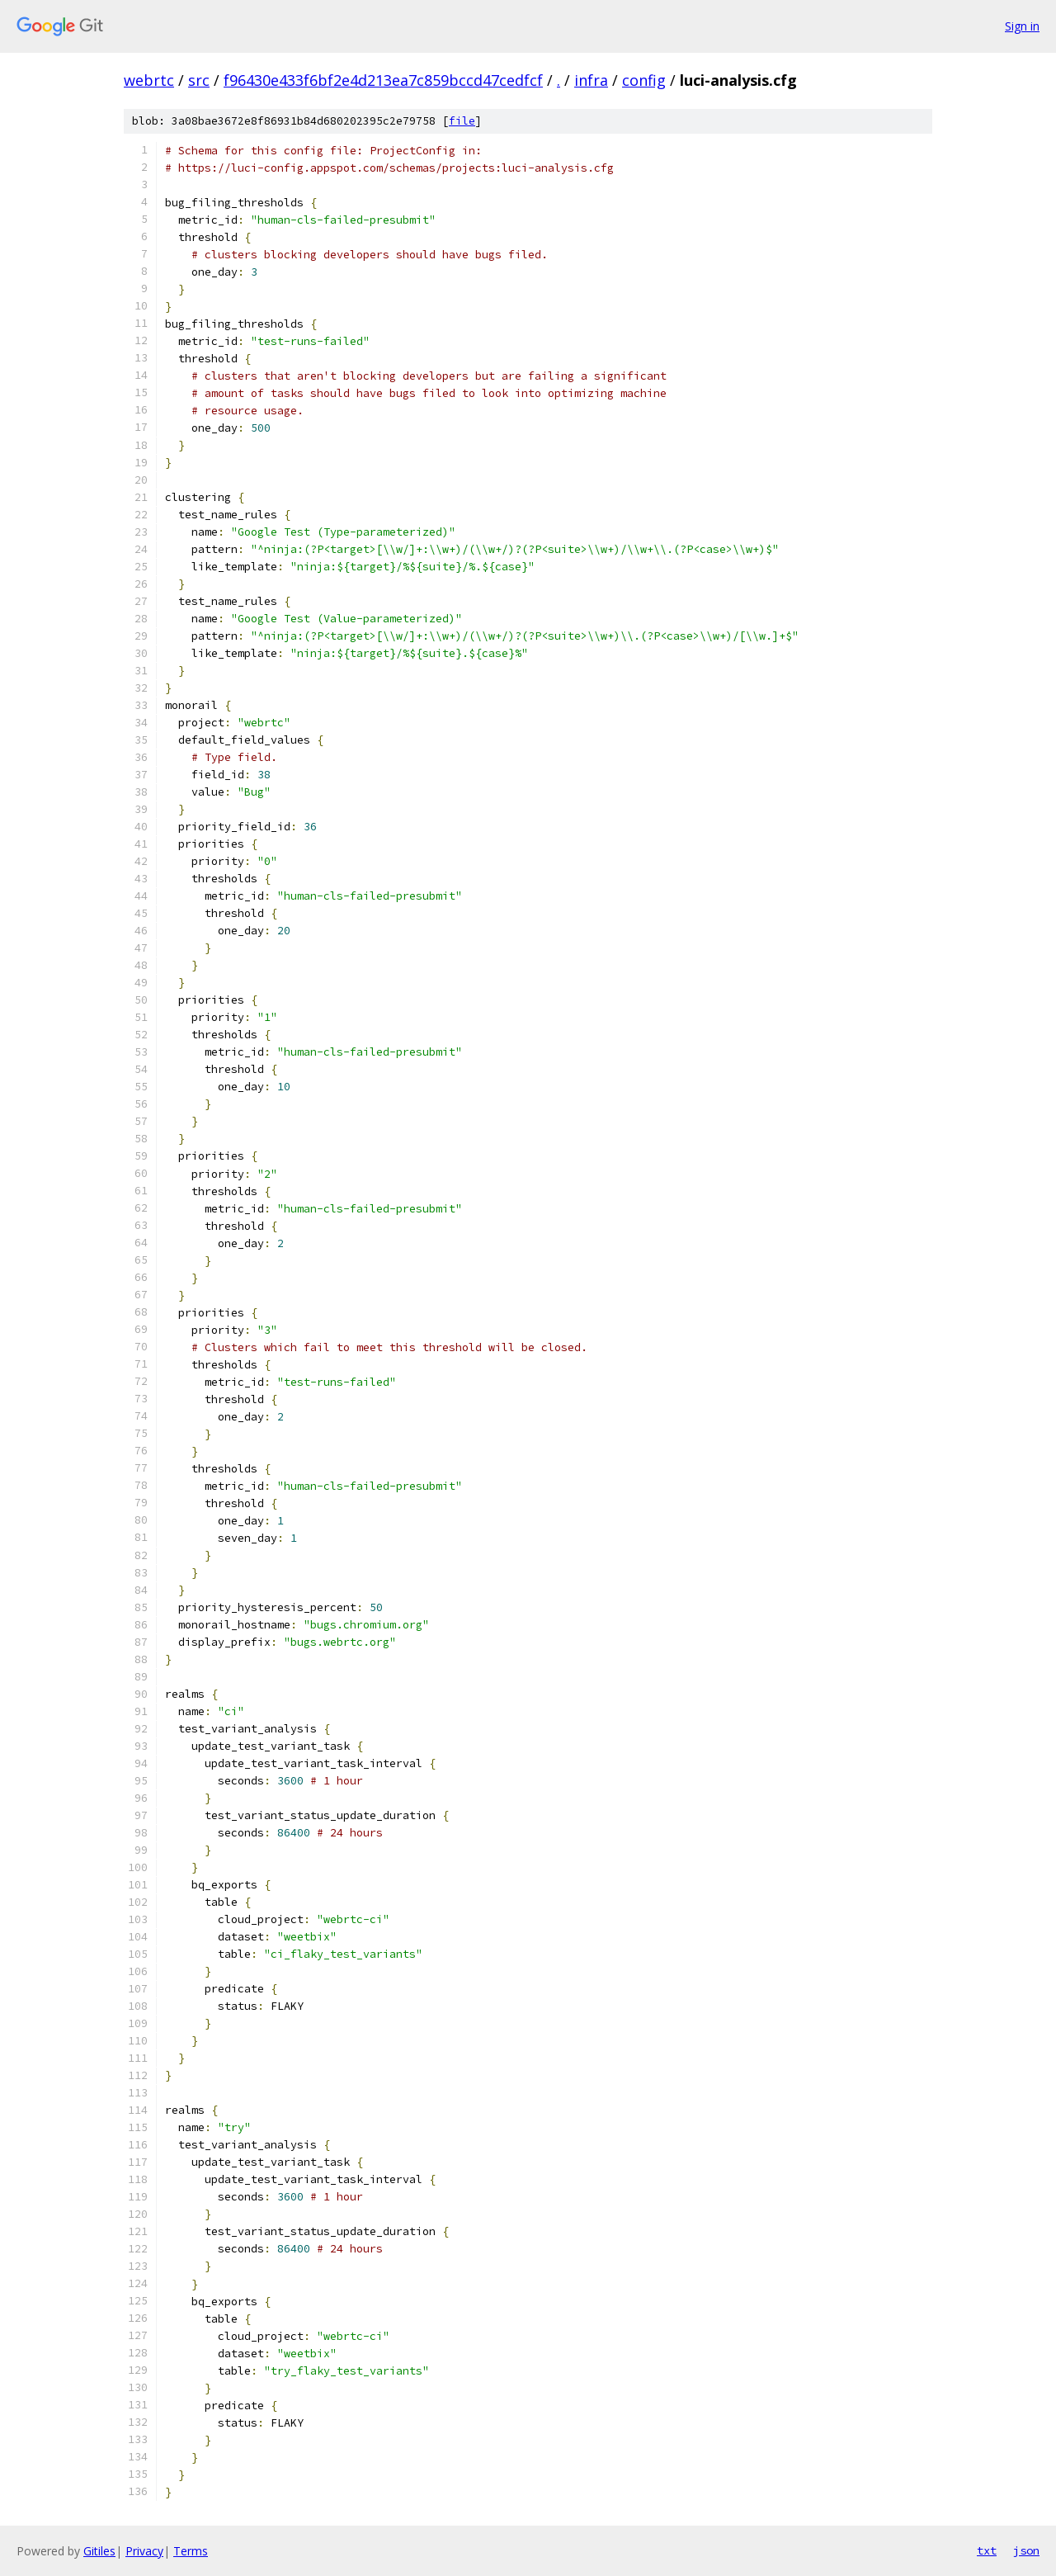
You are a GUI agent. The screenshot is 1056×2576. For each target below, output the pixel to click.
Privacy (144, 2551)
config (644, 80)
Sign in (1022, 26)
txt (987, 2550)
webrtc (149, 80)
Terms (190, 2551)
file (462, 121)
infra (591, 80)
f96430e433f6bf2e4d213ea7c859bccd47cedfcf (383, 80)
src (199, 80)
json (1026, 2550)
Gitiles (99, 2551)
